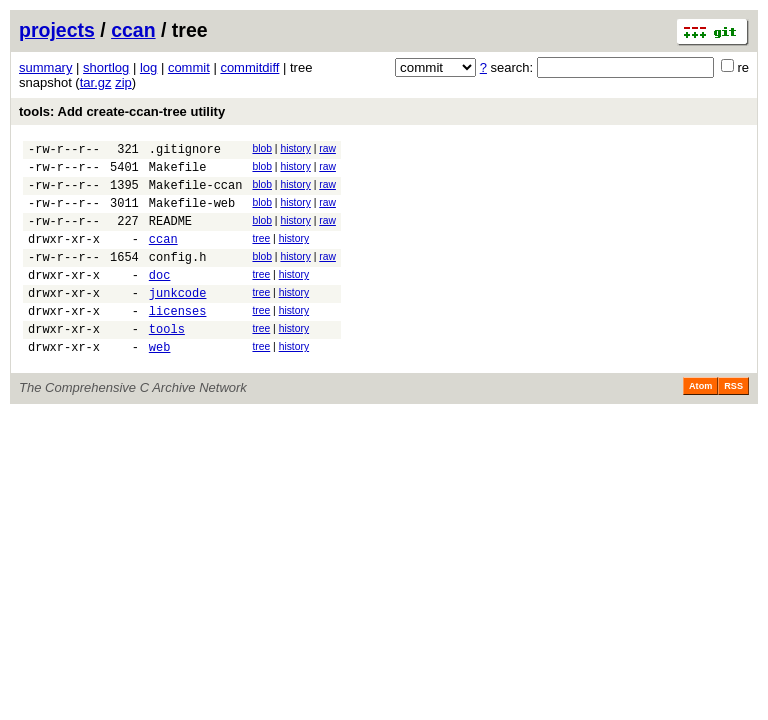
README (170, 235)
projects (57, 30)
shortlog (106, 67)
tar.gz (96, 82)
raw (327, 148)
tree (261, 253)
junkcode (178, 319)
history (295, 148)
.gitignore (185, 151)
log (148, 67)
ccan (133, 30)
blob (262, 148)
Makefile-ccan (196, 193)
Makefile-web (192, 214)
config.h (178, 277)
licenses (178, 340)
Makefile (178, 172)
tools (167, 361)
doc (160, 298)
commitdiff (249, 67)
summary (45, 67)
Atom (700, 422)
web (160, 382)
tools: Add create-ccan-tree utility (122, 111)
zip (123, 82)
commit (189, 67)
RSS (733, 422)
